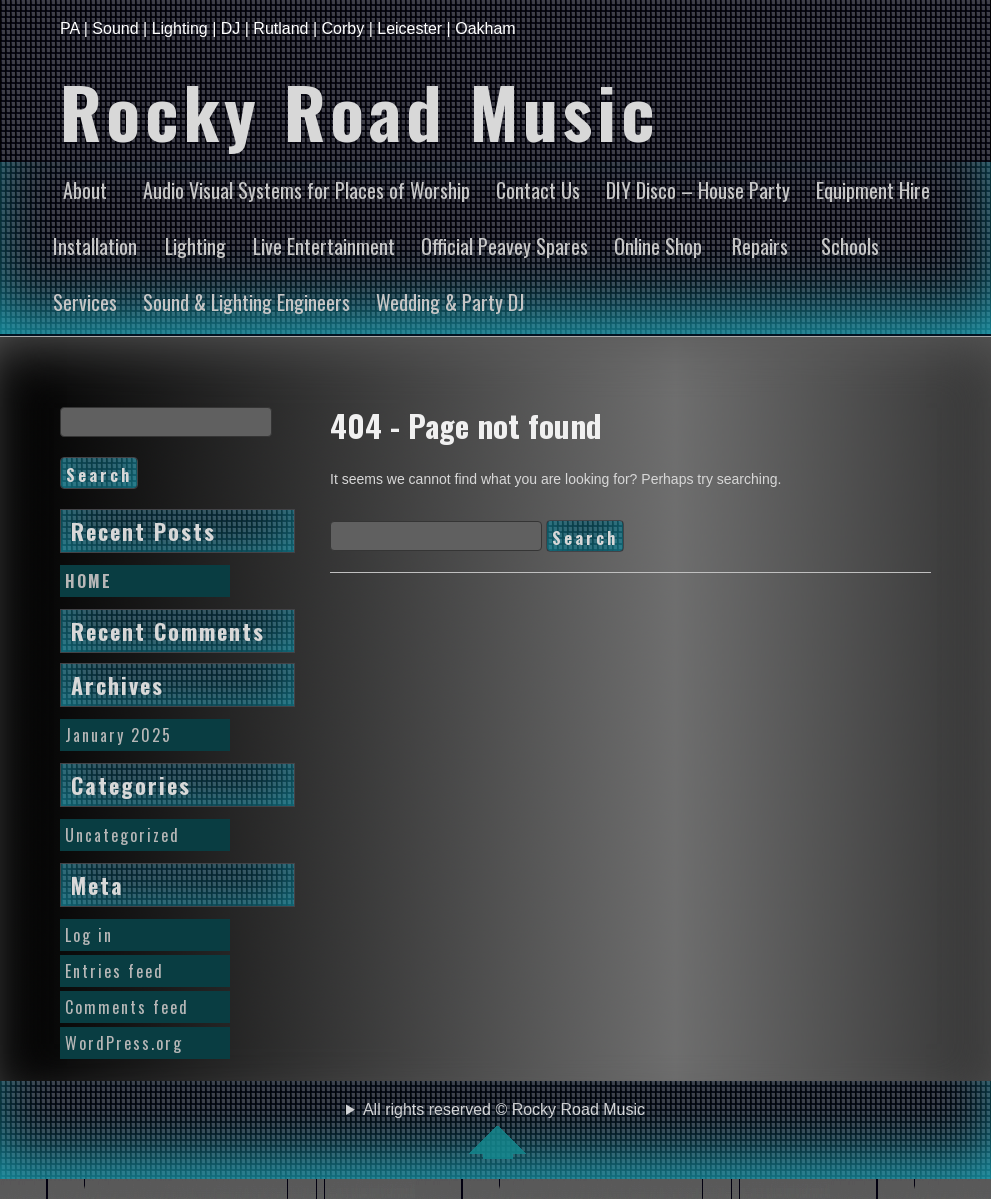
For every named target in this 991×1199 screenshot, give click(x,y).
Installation (95, 246)
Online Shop (658, 246)
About (85, 190)
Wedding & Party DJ (450, 302)
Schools (850, 246)
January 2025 (118, 735)
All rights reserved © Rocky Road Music (504, 1130)
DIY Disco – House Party (698, 190)
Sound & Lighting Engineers (246, 302)
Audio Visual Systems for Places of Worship (306, 190)
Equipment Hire (873, 190)
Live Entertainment (324, 246)
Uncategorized (122, 835)
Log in (89, 935)
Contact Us (538, 190)
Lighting (195, 246)
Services (85, 302)
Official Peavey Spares (504, 246)
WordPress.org (124, 1043)
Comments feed (127, 1007)
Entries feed (114, 971)
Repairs (760, 246)
